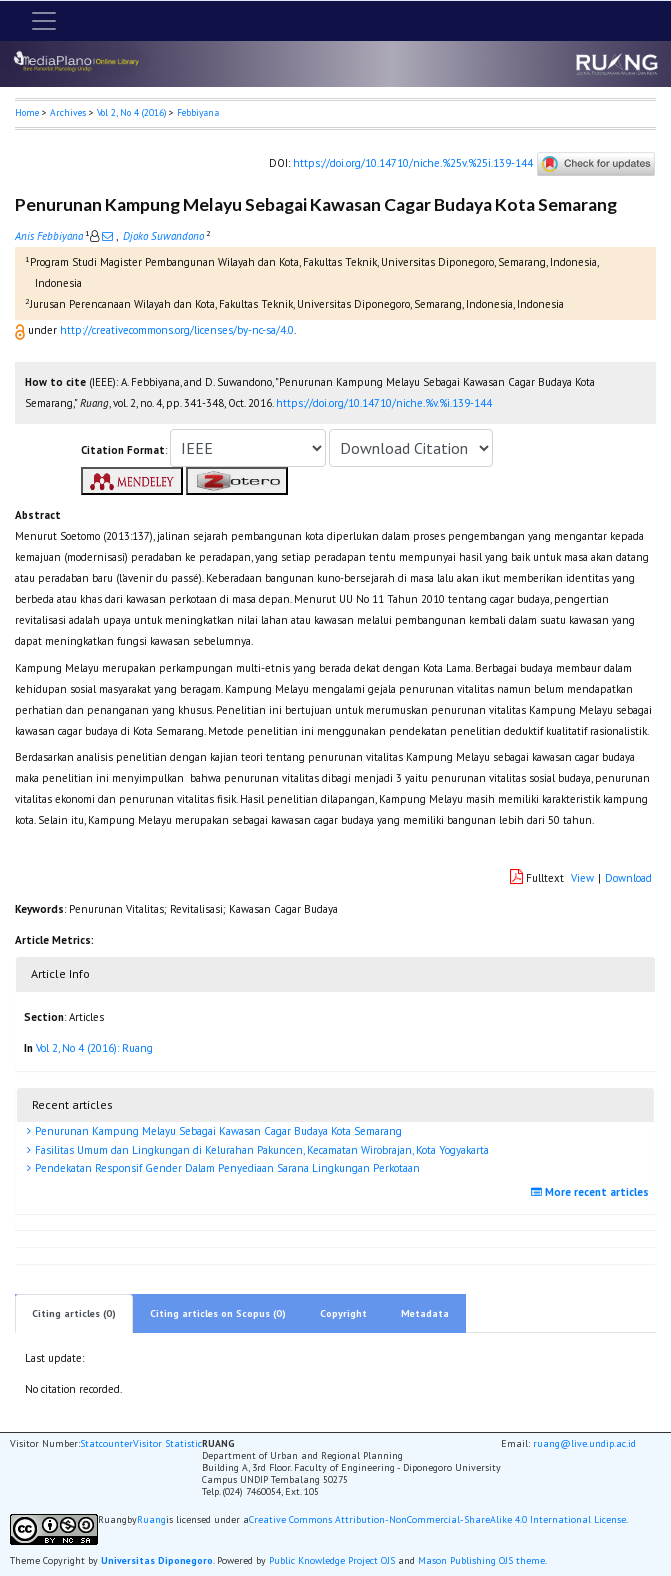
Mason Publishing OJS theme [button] (481, 1560)
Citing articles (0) (74, 1313)
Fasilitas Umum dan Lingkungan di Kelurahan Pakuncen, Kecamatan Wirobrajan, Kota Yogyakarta (260, 1150)
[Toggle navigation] (44, 21)
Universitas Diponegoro (157, 1560)
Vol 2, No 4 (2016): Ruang (94, 1048)
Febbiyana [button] (198, 112)
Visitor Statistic (167, 1443)
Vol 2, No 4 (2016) (131, 112)
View (582, 878)
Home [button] (27, 112)
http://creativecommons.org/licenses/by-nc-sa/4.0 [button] (177, 330)
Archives (68, 112)
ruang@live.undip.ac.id (584, 1443)
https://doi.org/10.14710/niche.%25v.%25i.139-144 (413, 162)
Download (628, 878)
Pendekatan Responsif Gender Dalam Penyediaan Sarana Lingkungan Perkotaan (226, 1168)
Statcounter (106, 1443)
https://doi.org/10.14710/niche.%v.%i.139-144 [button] (384, 403)
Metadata (425, 1313)
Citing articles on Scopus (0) (218, 1313)
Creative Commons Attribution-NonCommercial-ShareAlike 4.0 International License (437, 1520)
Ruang (151, 1520)
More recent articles (592, 1192)
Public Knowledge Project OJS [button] (332, 1560)
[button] (21, 330)
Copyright (343, 1313)
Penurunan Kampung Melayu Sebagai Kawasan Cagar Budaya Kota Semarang (217, 1131)
